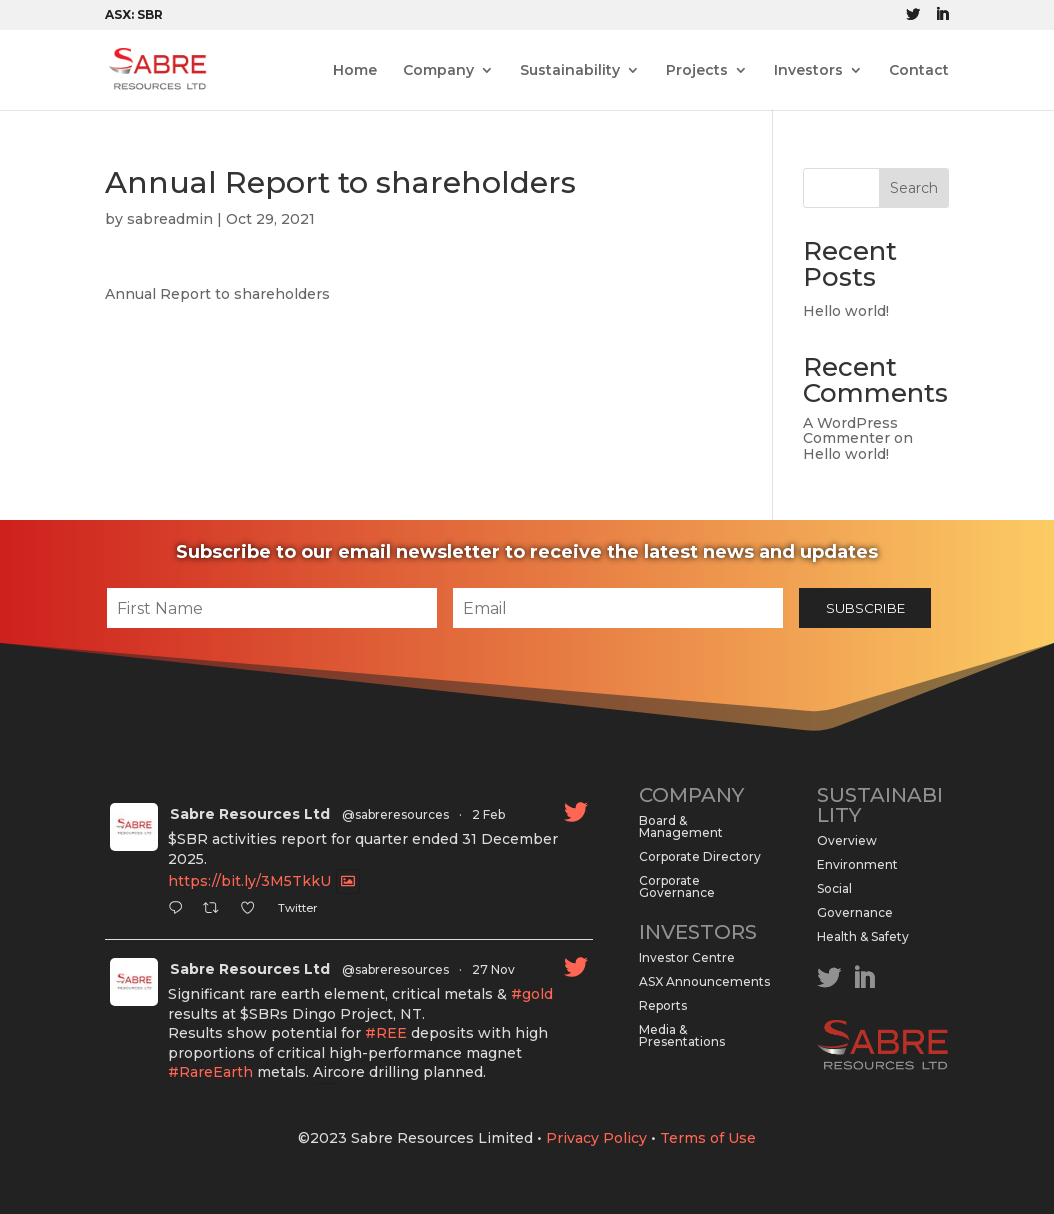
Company (438, 71)
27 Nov (493, 969)
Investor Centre (687, 957)
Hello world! (846, 311)
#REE (386, 1033)
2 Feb (488, 814)
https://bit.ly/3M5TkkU (249, 882)
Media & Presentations (682, 1035)
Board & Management (681, 826)
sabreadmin (170, 219)
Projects (697, 71)
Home (355, 71)
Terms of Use (708, 1138)
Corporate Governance (677, 886)
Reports (663, 1005)
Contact (919, 71)
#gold (532, 994)
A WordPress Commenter (850, 430)
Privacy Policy (596, 1138)
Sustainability (570, 71)
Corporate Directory (700, 856)
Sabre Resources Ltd (250, 814)
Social (834, 888)
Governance (855, 912)
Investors (808, 71)
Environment (857, 864)
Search (914, 188)
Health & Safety (863, 936)
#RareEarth (210, 1072)
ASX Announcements (704, 981)
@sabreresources (395, 814)
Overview (847, 840)
